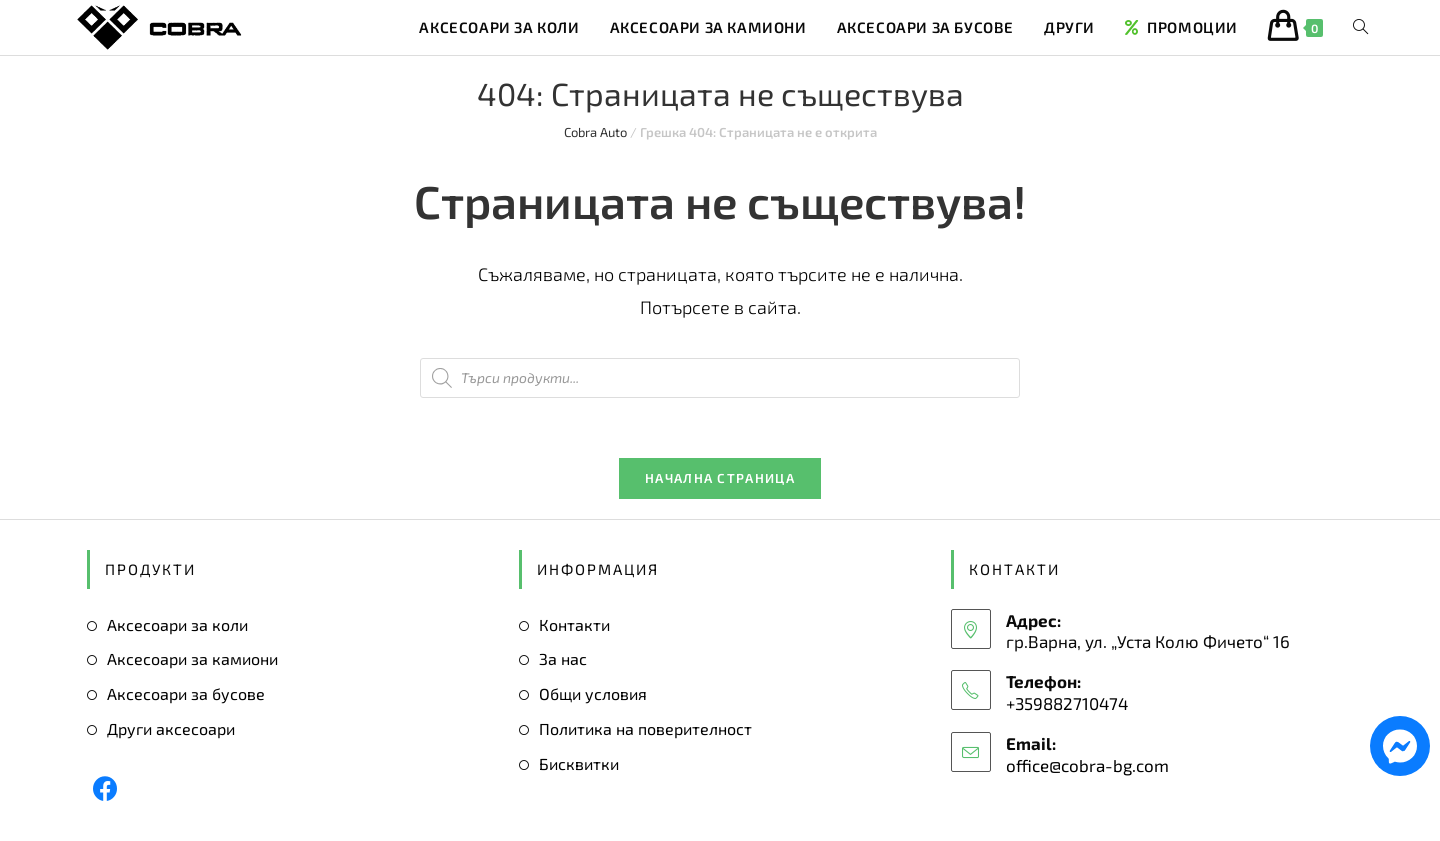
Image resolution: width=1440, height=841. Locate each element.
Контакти (574, 624)
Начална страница (720, 478)
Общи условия (593, 694)
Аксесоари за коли (177, 624)
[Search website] (1360, 27)
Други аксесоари (171, 728)
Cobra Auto (595, 132)
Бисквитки (579, 763)
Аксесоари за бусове (186, 694)
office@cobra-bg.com (1087, 765)
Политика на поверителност (645, 728)
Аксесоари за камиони (192, 659)
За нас (563, 659)
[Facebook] (105, 788)
